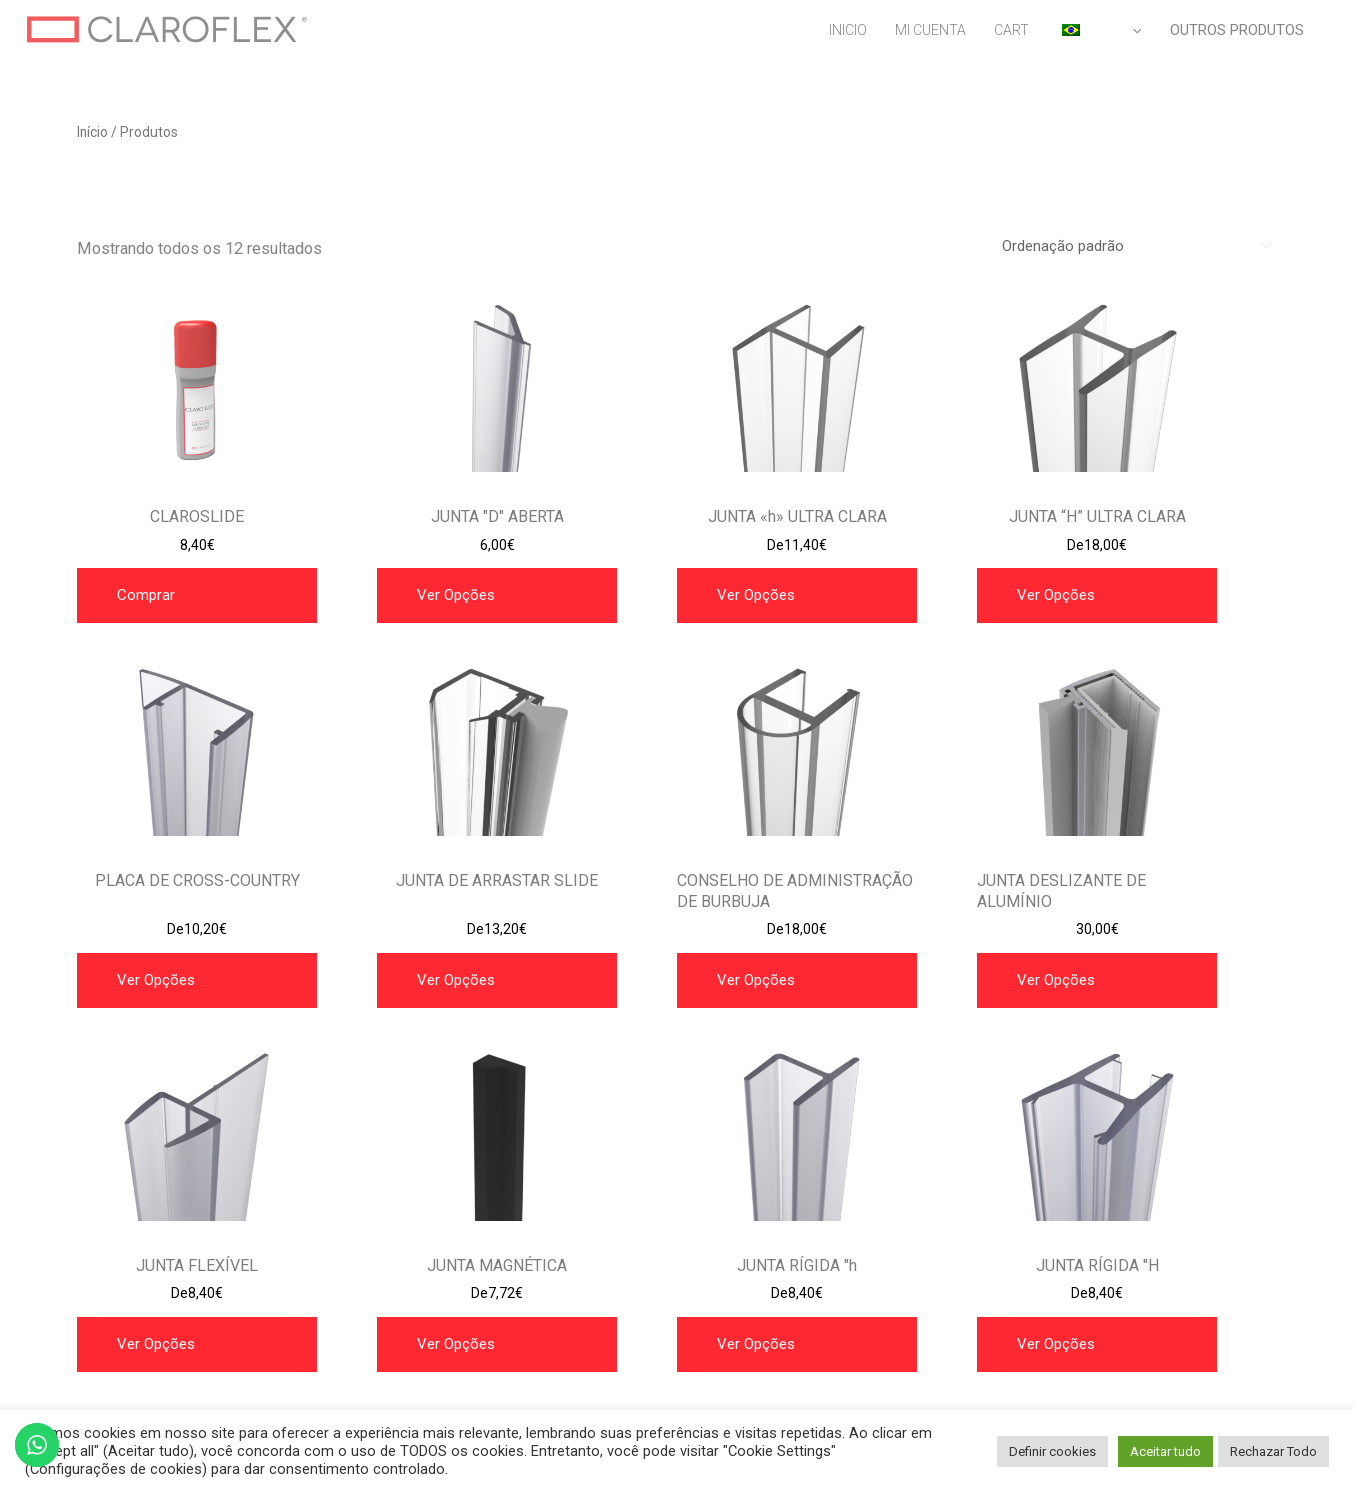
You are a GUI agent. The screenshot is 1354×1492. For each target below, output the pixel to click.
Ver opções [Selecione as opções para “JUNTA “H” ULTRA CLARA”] (1056, 595)
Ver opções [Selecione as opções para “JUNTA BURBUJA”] (756, 980)
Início (92, 132)
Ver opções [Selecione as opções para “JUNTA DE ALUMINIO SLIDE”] (1056, 980)
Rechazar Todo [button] (1273, 1451)
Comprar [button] (146, 595)
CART (1011, 30)
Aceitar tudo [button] (1165, 1451)
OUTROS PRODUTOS (1237, 30)
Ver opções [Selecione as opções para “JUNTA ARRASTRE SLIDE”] (456, 980)
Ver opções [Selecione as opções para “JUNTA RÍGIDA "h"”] (756, 1344)
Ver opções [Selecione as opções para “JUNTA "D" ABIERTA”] (456, 595)
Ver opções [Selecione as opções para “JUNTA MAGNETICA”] (456, 1344)
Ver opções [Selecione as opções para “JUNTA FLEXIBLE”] (156, 1344)
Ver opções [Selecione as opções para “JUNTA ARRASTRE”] (156, 980)
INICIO (848, 30)
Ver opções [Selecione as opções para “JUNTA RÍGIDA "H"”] (1056, 1344)
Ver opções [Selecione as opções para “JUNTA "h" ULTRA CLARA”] (756, 595)
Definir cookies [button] (1052, 1451)
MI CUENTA (930, 30)
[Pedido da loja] (1133, 246)
